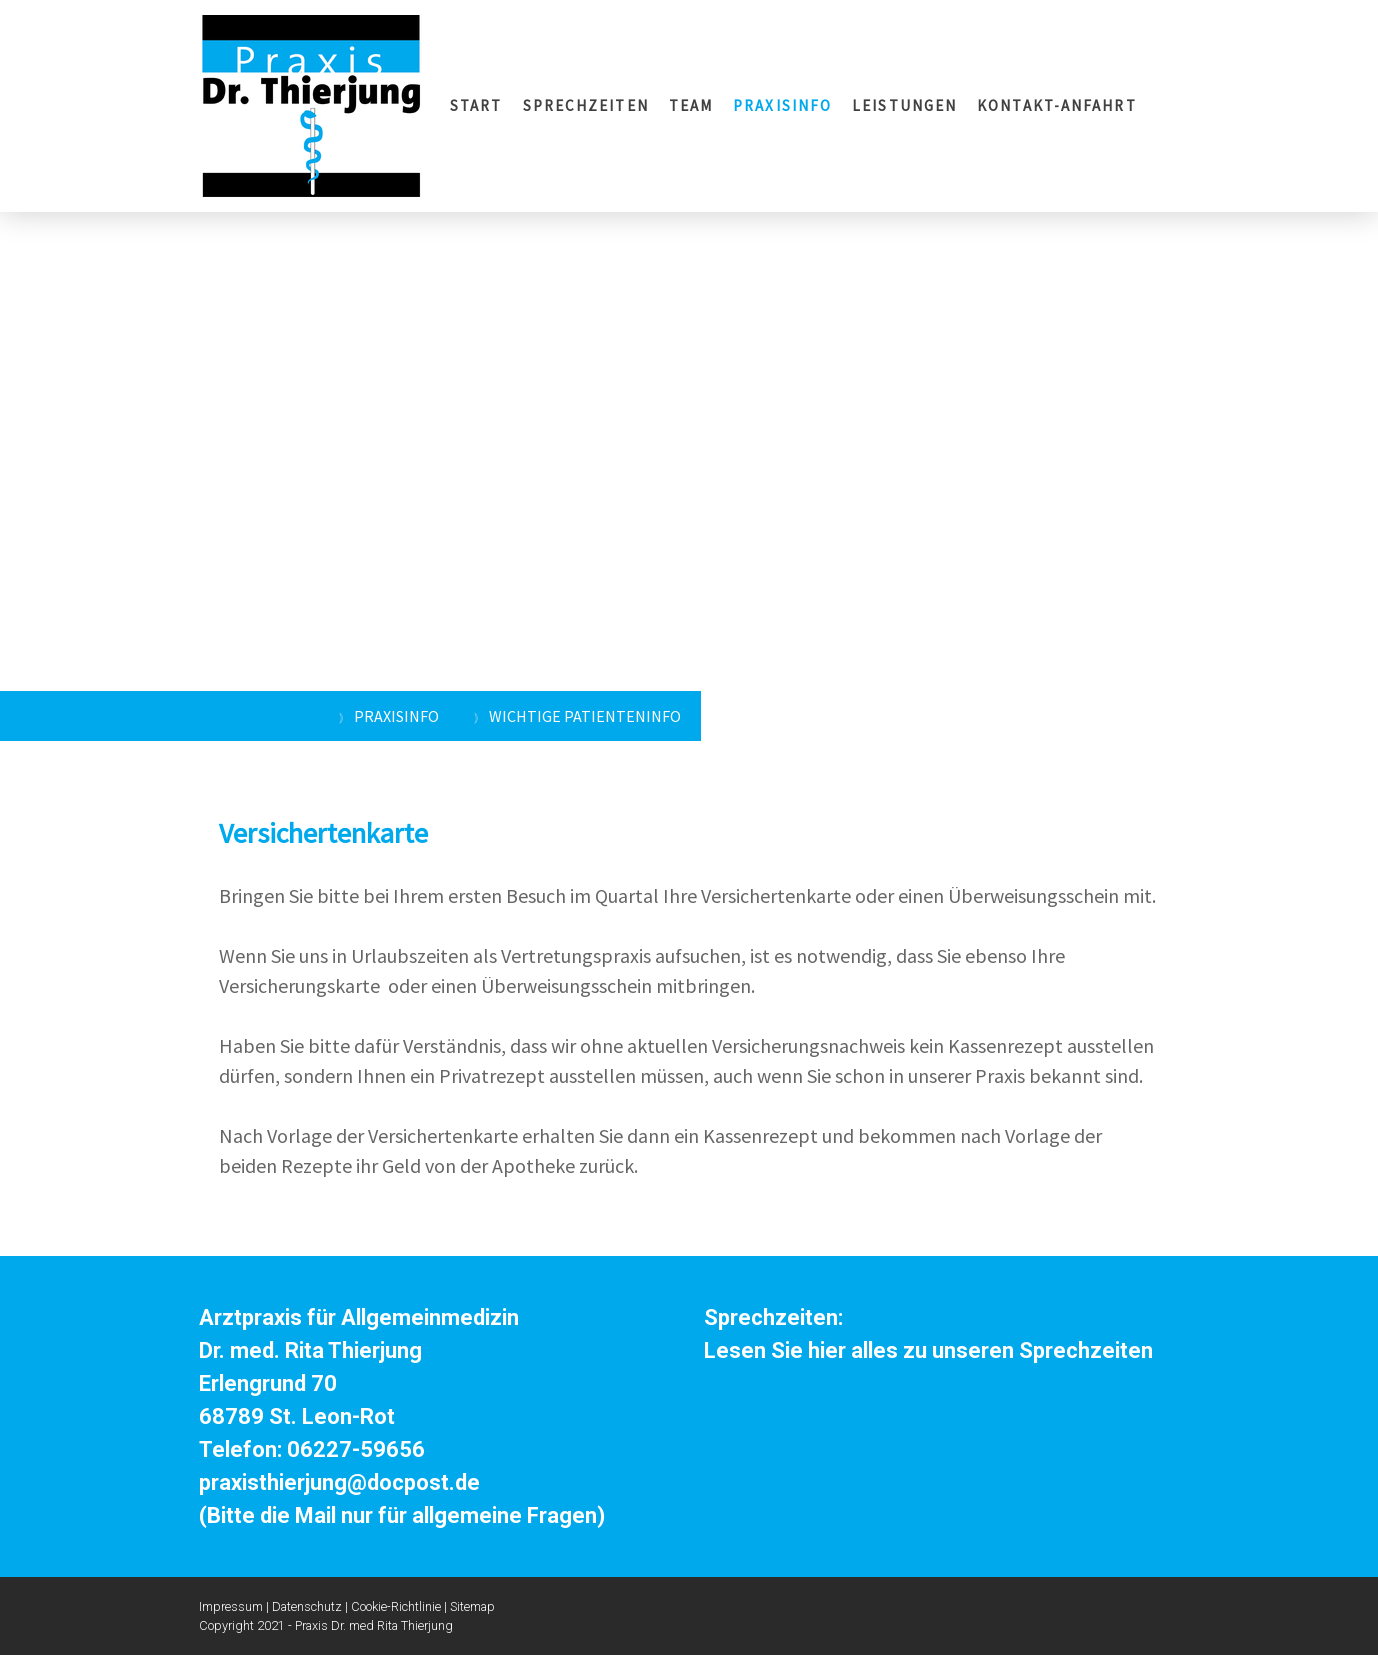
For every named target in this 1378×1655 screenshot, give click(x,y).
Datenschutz (307, 1606)
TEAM (691, 105)
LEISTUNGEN (904, 105)
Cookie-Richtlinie (396, 1606)
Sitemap (472, 1606)
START (476, 105)
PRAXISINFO (782, 105)
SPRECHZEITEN (586, 105)
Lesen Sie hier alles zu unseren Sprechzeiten (928, 1350)
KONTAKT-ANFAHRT (1057, 105)
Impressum (231, 1606)
